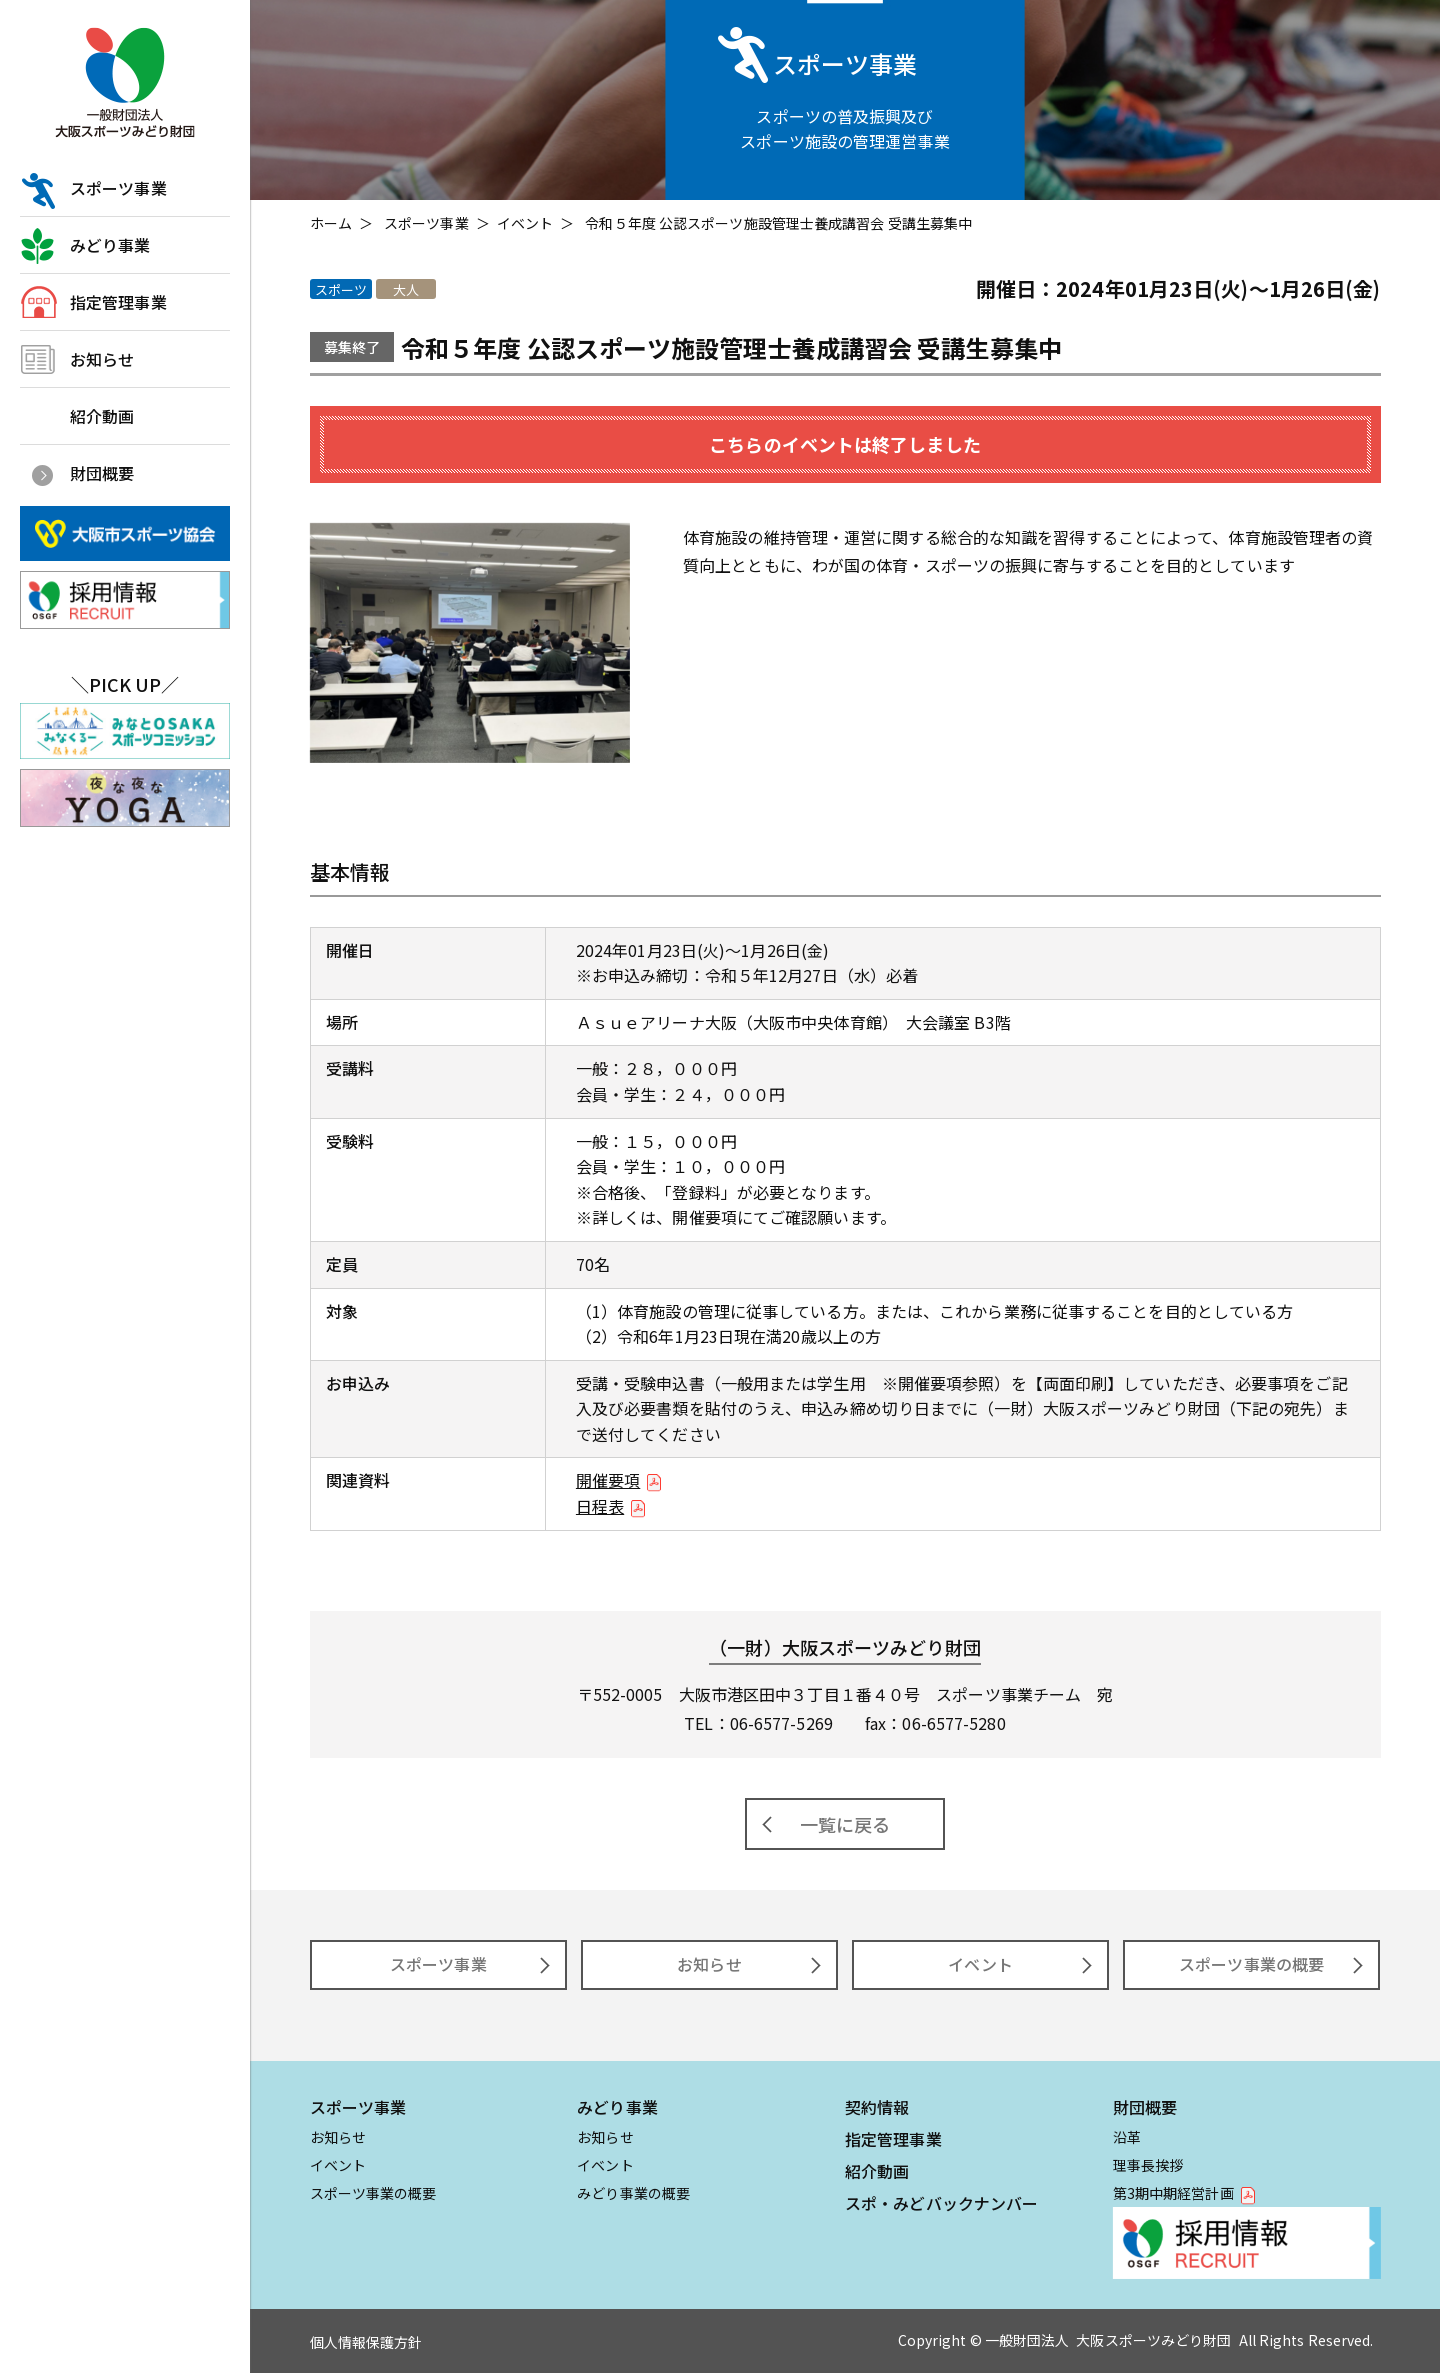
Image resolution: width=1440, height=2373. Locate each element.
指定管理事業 (118, 302)
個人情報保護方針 (366, 2342)
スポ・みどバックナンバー (941, 2203)
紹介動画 (102, 416)
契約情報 (877, 2107)
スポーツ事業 (118, 188)
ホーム (331, 223)
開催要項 (608, 1480)
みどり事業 (110, 245)
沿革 (1127, 2137)
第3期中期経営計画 (1173, 2193)
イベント (525, 223)
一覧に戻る (845, 1824)
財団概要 (102, 473)
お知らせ (102, 359)
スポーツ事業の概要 (1251, 1964)
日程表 (600, 1506)
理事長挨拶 (1148, 2165)
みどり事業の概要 (633, 2193)
